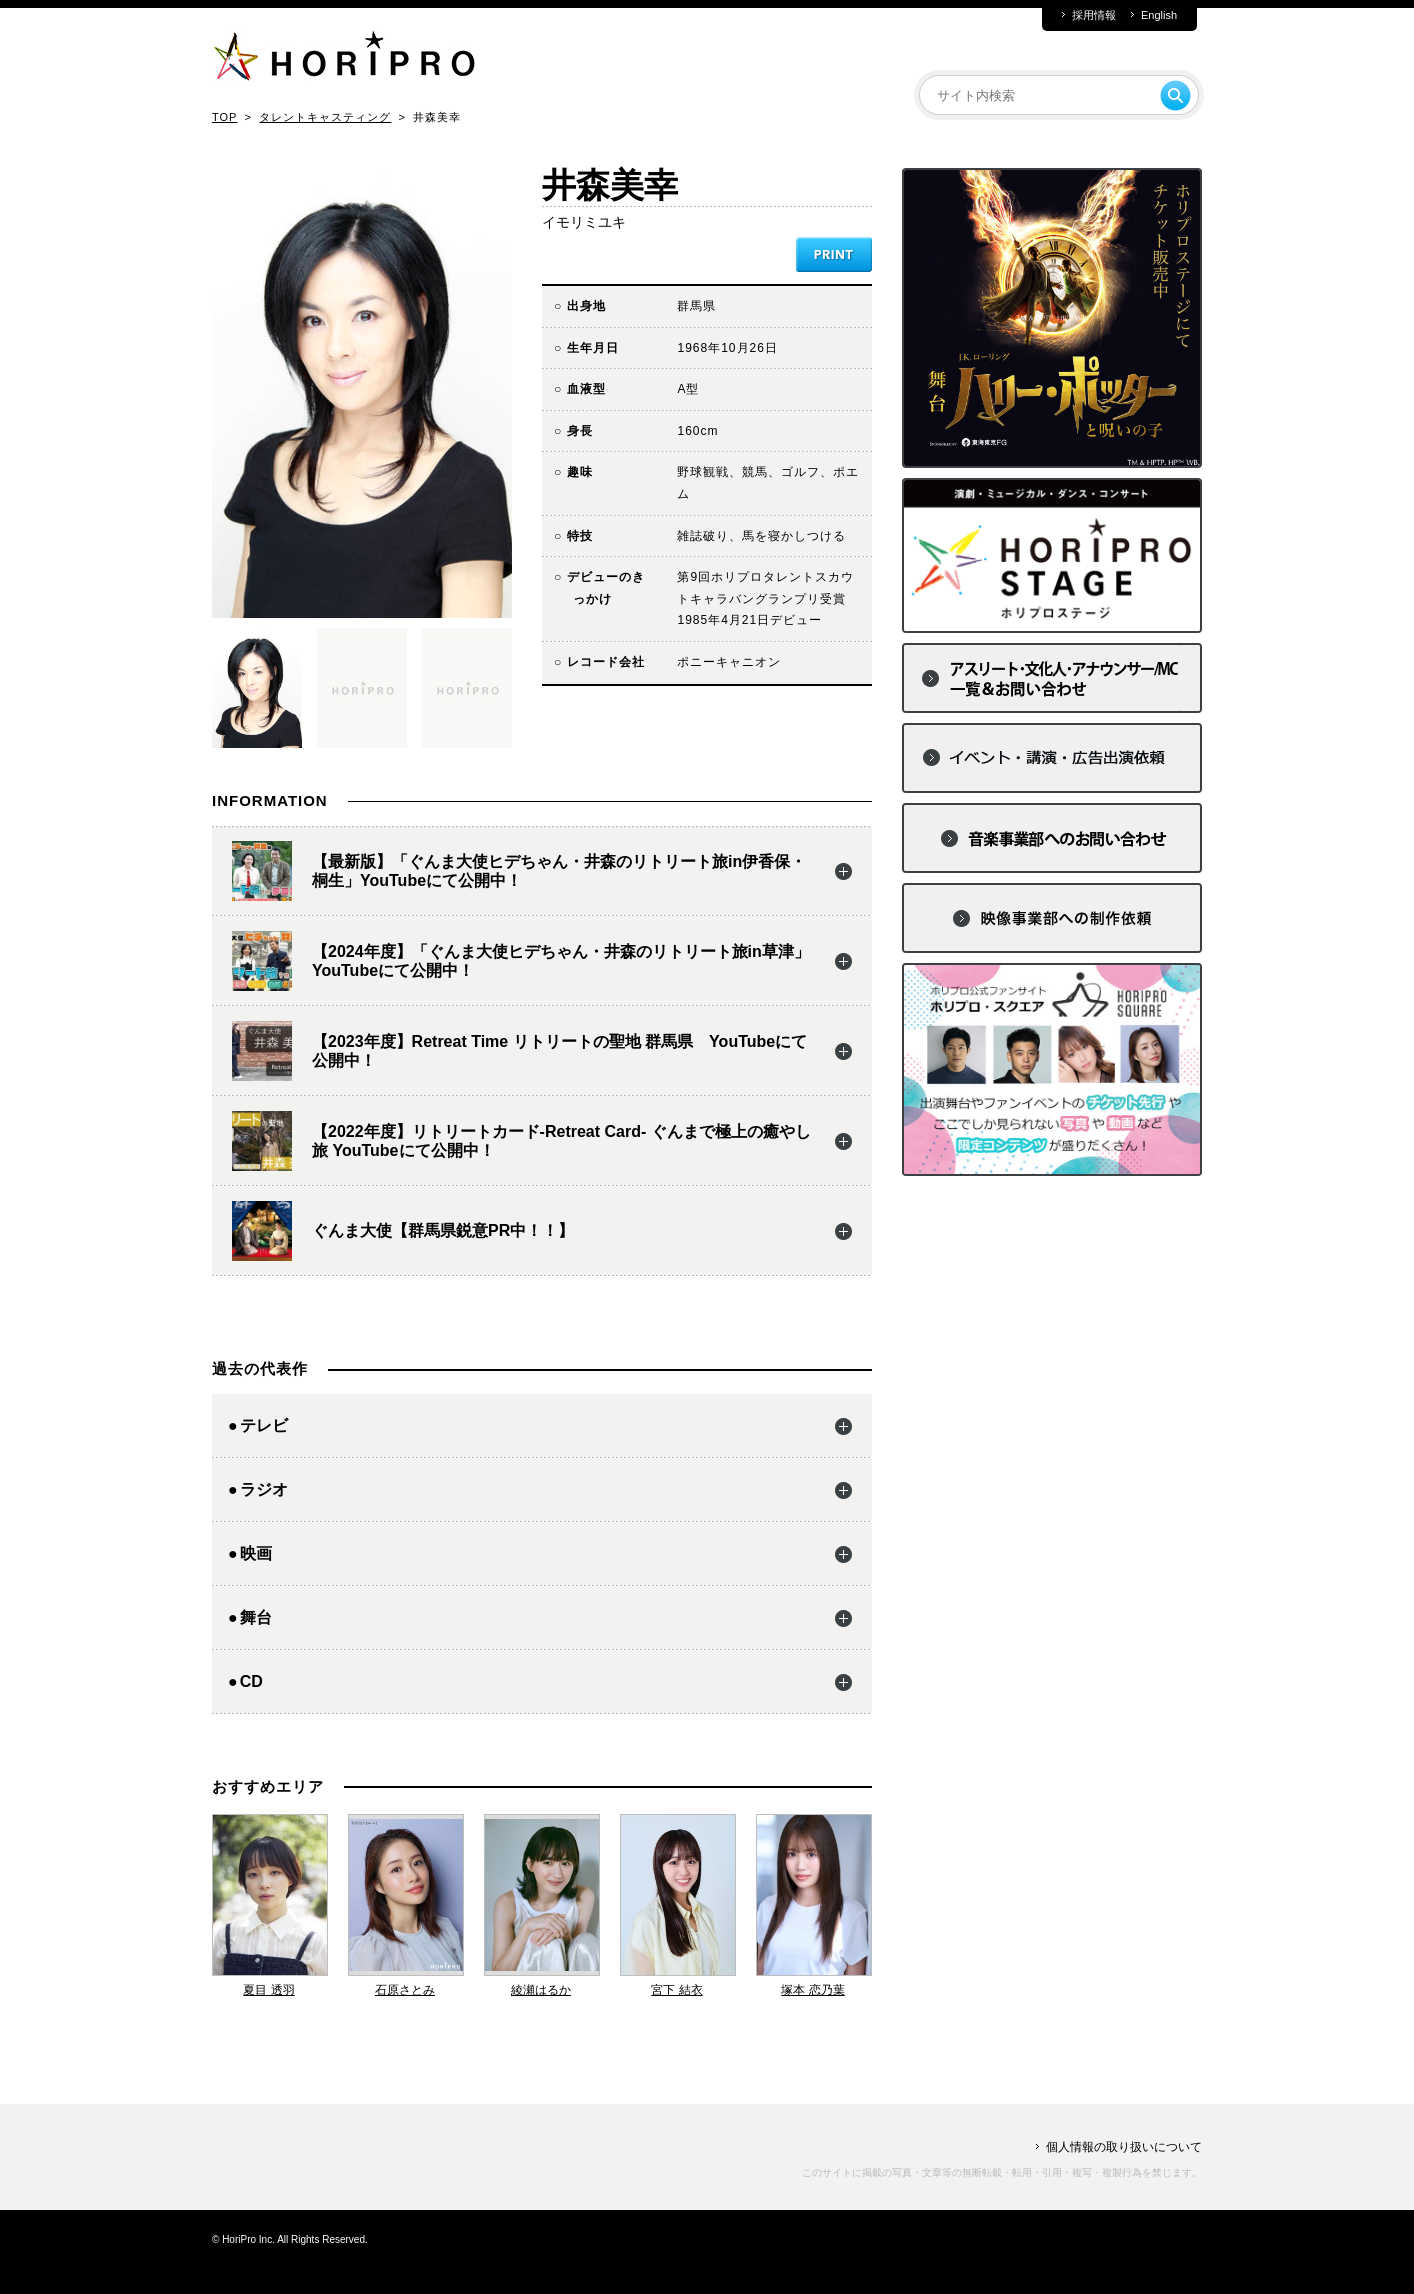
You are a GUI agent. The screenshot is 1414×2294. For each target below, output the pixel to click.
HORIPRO (344, 60)
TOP (224, 117)
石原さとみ (405, 1990)
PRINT (834, 254)
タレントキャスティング (325, 117)
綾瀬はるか (541, 1990)
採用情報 (1094, 15)
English (1159, 15)
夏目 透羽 (268, 1990)
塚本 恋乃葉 (812, 1990)
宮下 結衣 (676, 1990)
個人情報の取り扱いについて (1124, 2147)
